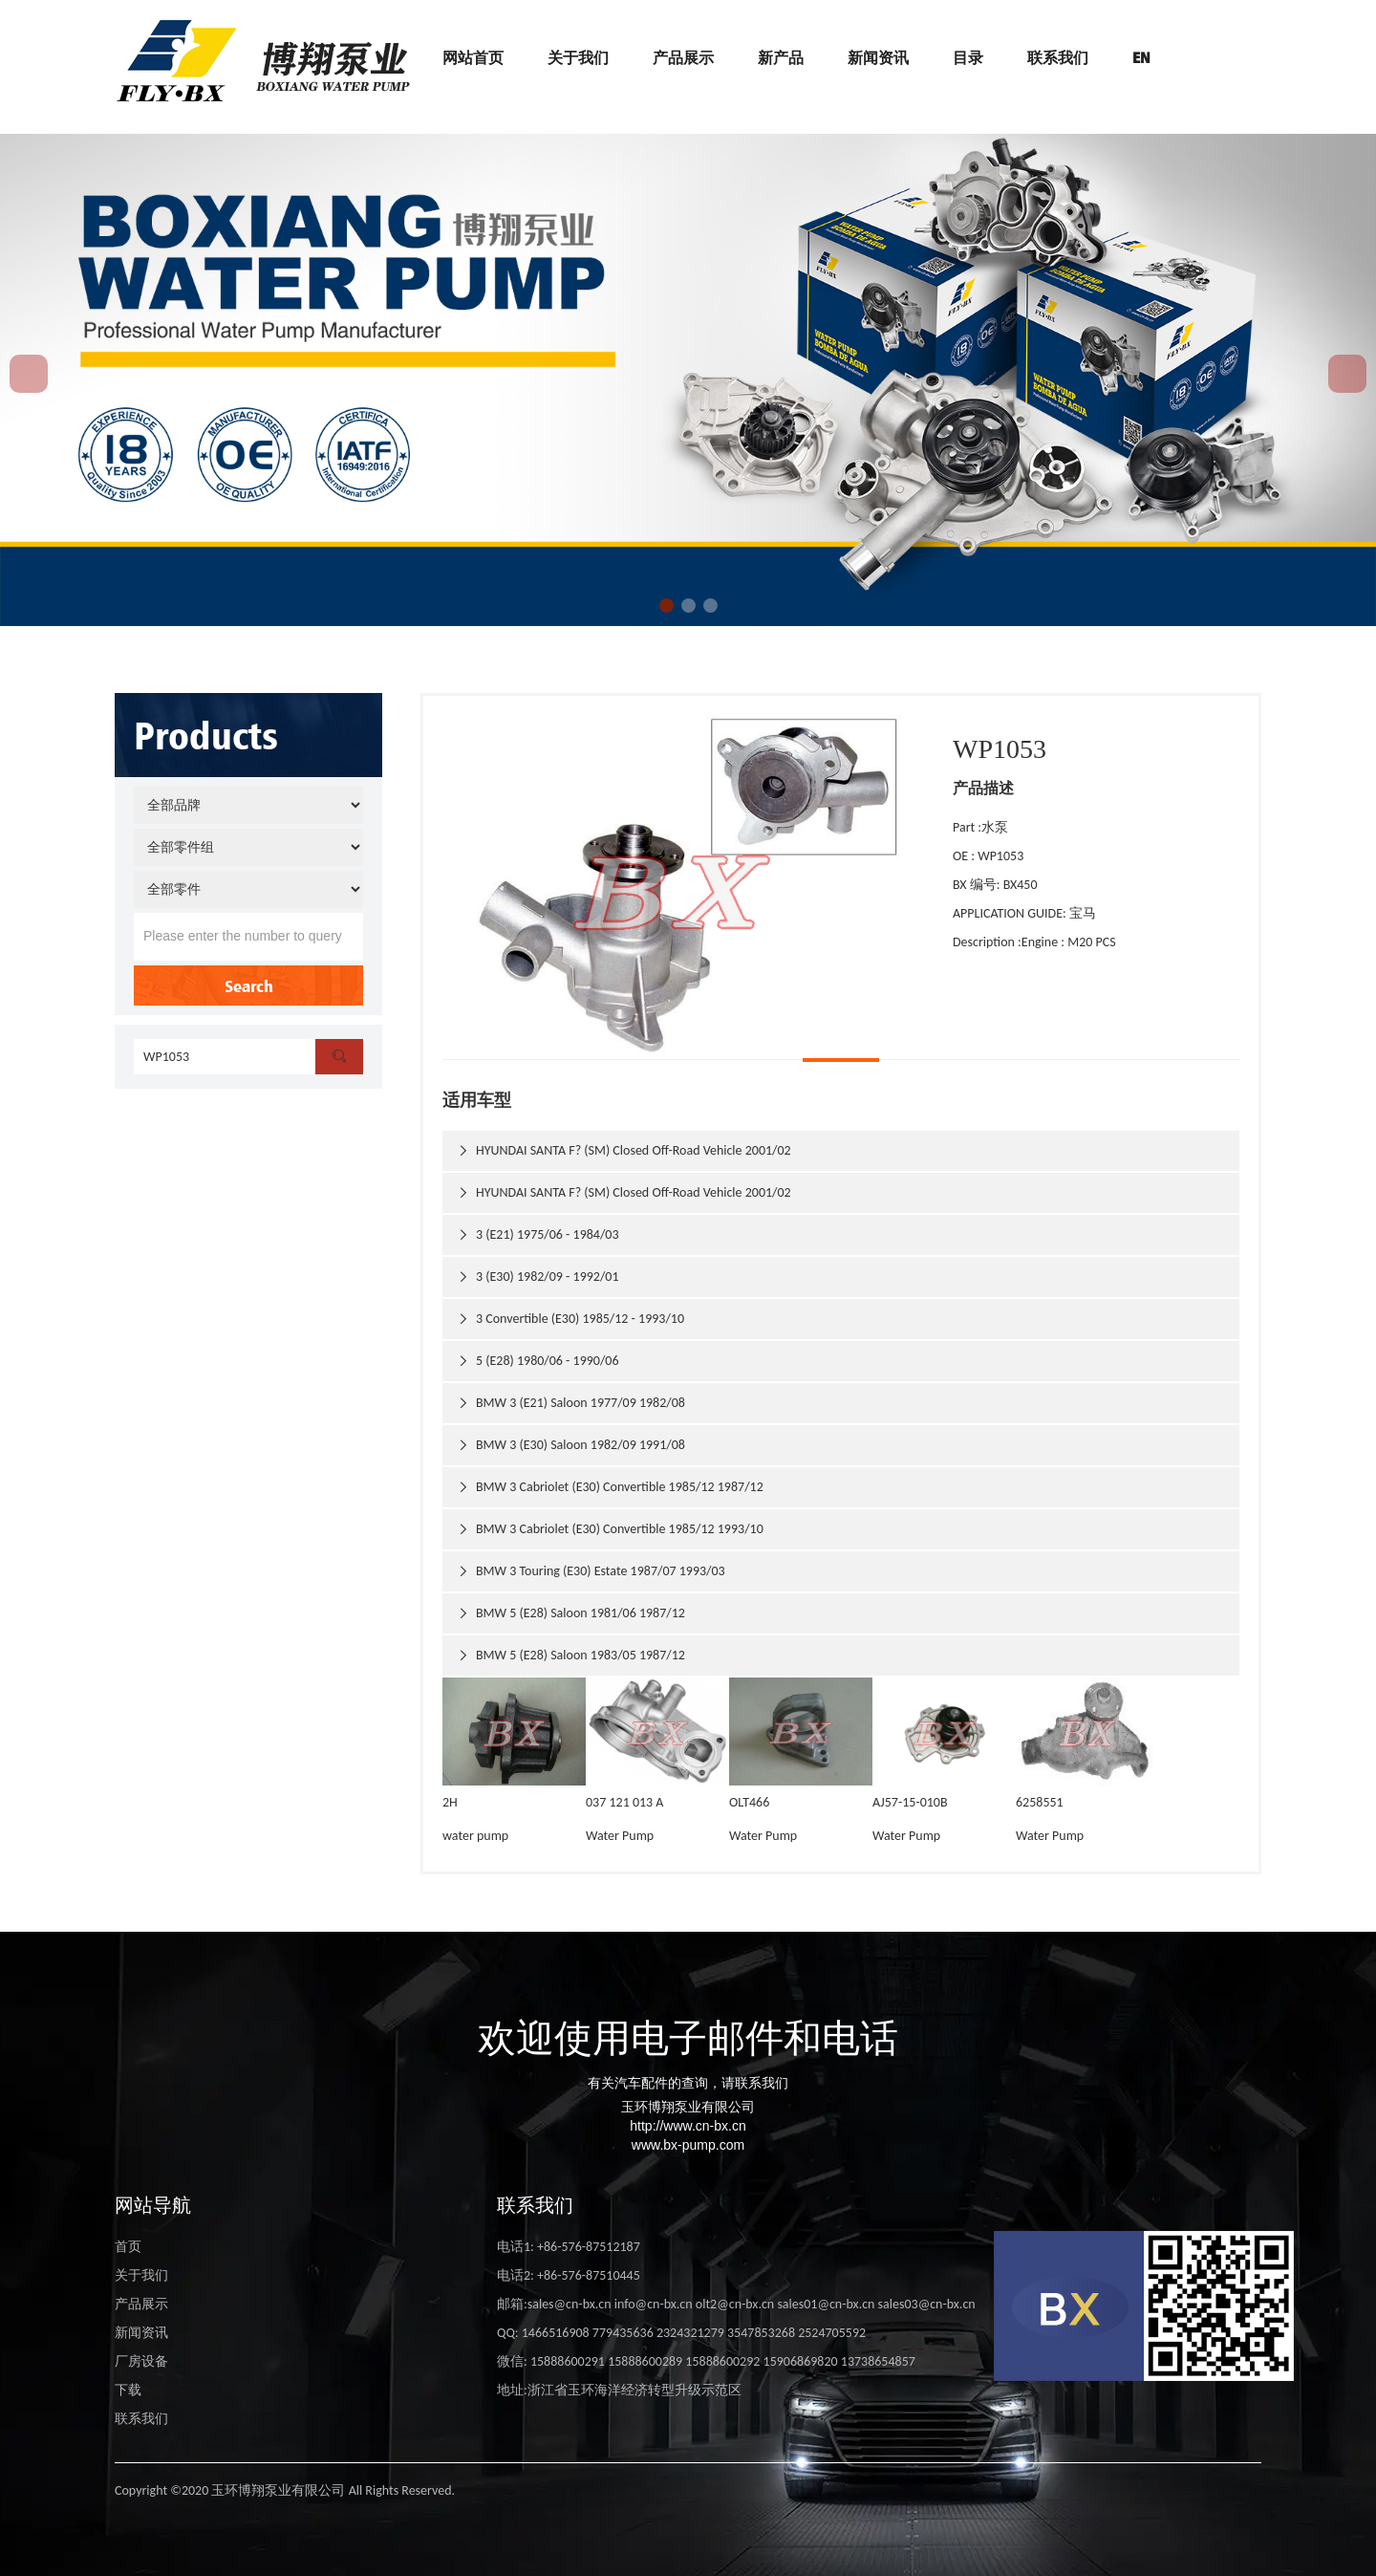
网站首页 (473, 57)
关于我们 (578, 57)
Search (249, 985)
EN (1141, 57)
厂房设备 (141, 2361)
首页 (128, 2247)
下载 (128, 2390)
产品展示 (683, 57)
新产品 (781, 57)
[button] (666, 605)
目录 (968, 57)
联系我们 (1057, 57)
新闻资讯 (878, 57)
